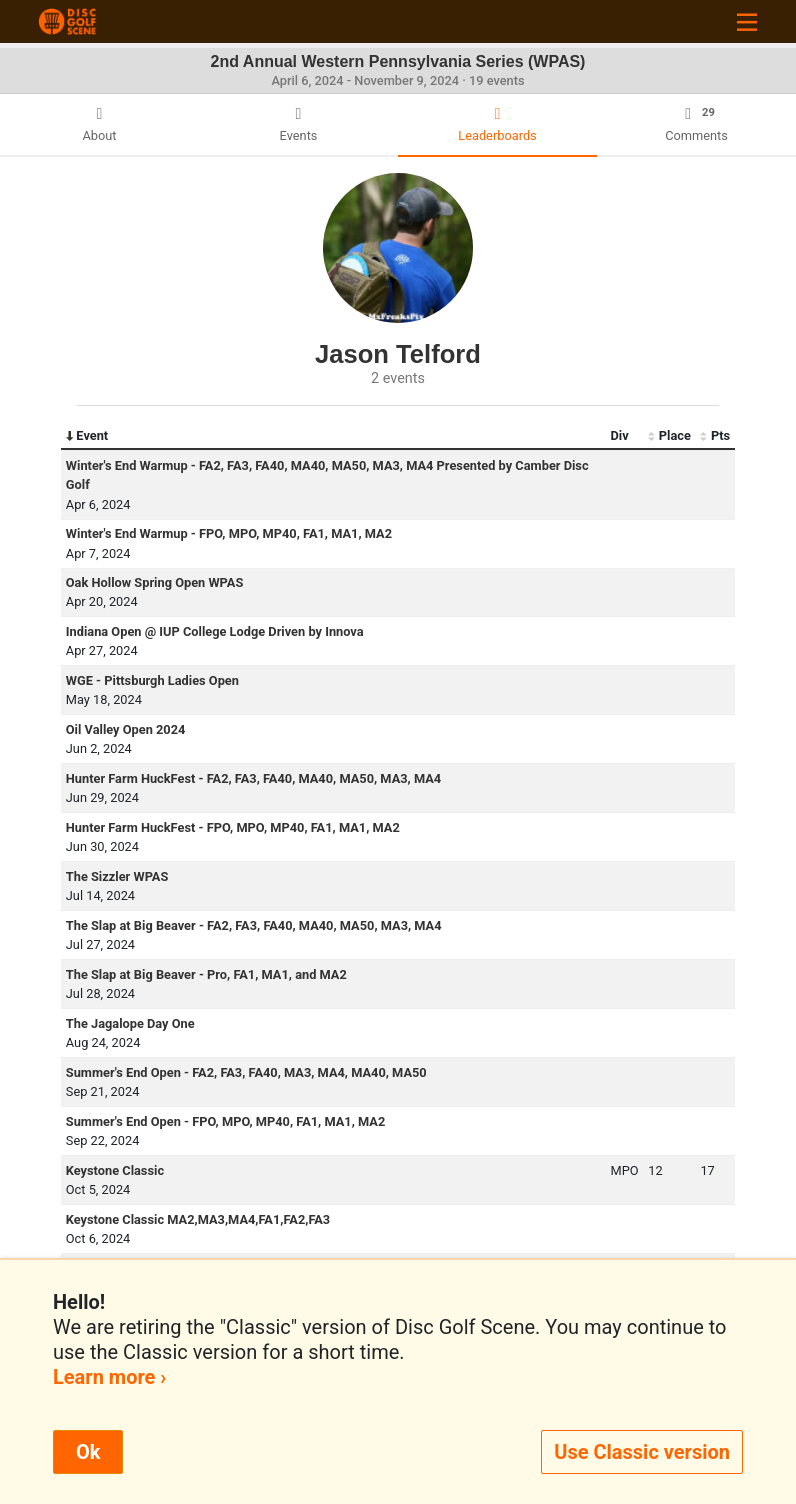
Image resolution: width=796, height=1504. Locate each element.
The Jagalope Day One (130, 1023)
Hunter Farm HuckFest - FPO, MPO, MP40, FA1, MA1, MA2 (233, 827)
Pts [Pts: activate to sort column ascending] (715, 436)
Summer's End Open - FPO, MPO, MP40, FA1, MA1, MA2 (225, 1121)
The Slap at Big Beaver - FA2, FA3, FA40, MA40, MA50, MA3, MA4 (254, 925)
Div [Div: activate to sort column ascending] (620, 435)
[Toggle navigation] (747, 21)
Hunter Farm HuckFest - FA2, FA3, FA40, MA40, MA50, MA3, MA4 (253, 778)
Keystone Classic (115, 1170)
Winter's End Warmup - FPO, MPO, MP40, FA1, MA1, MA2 (229, 533)
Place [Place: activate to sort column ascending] (669, 436)
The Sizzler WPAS (117, 876)
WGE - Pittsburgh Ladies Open (152, 680)
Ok (88, 1452)
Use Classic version (642, 1452)
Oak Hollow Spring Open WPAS (155, 582)
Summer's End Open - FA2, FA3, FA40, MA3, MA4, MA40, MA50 (246, 1072)
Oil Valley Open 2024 (126, 729)
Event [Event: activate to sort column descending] (87, 436)
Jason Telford (398, 354)
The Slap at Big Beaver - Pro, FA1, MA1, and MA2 (206, 974)
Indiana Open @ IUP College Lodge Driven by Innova (215, 631)
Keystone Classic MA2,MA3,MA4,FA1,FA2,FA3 (198, 1219)
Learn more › (109, 1377)
